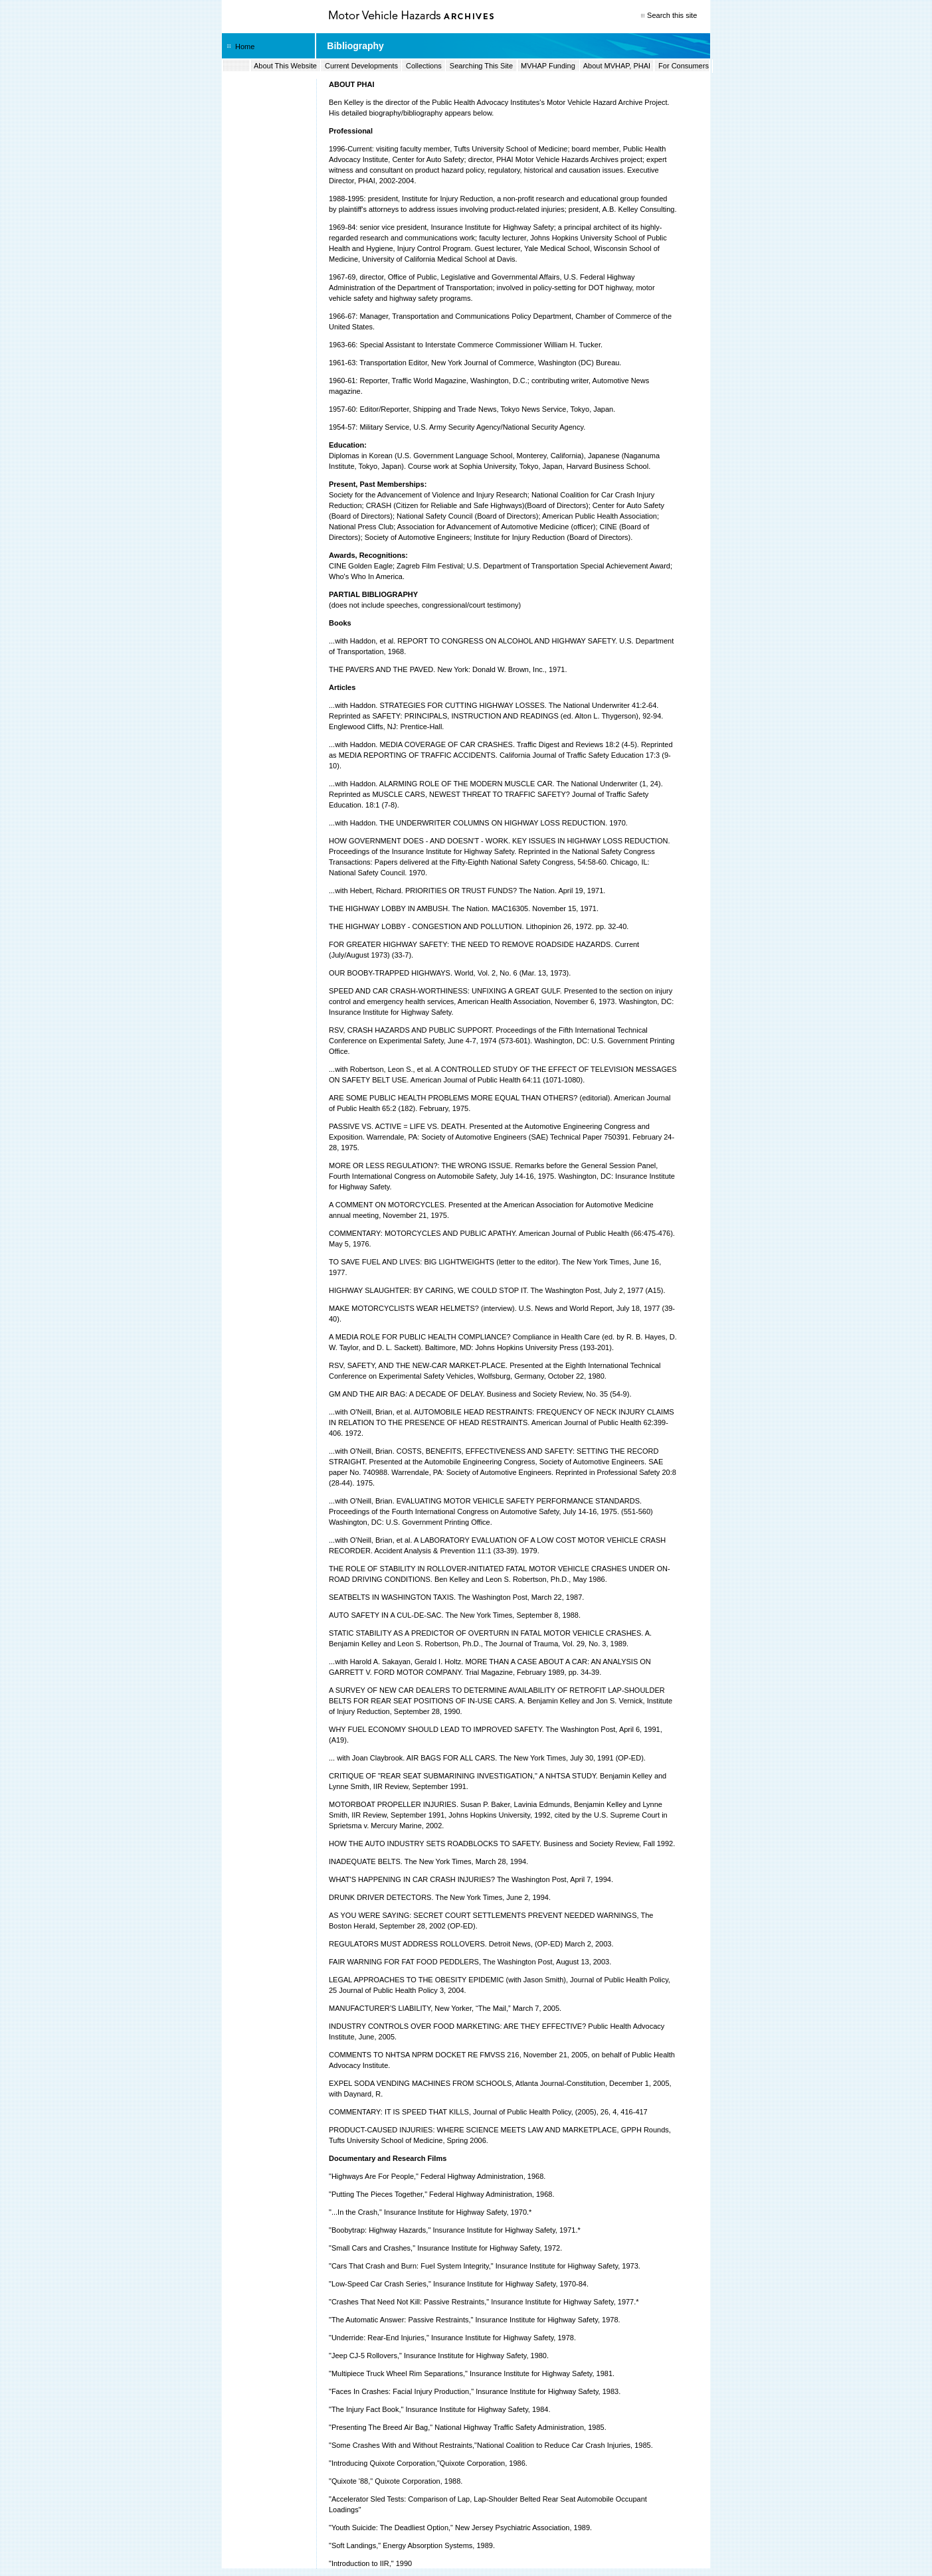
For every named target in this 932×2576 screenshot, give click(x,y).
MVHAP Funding (548, 66)
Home (244, 46)
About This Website (285, 66)
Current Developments (361, 66)
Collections (424, 66)
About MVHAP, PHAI (616, 66)
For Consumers (683, 66)
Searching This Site (481, 66)
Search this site (672, 15)
